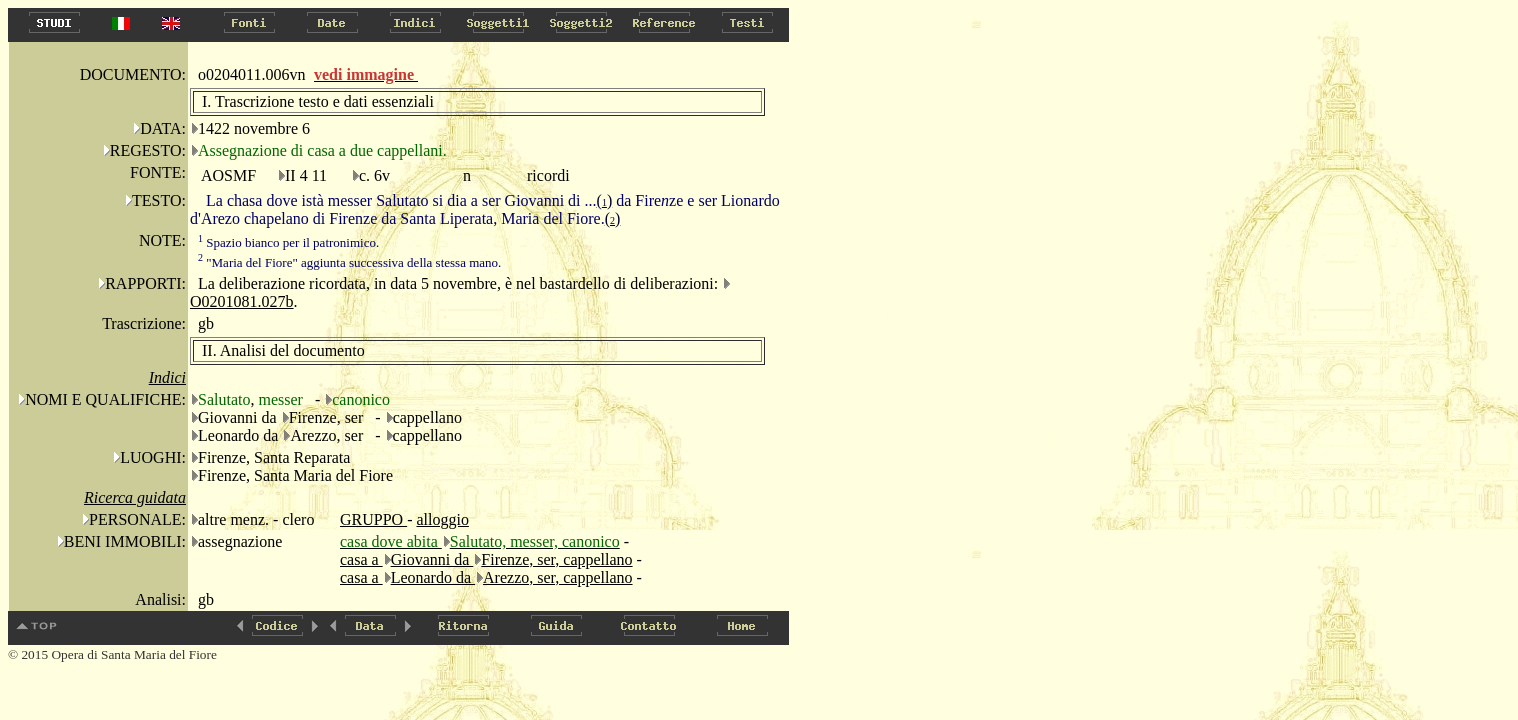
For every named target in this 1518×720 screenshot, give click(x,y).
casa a (361, 559)
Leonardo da (433, 577)
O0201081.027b (242, 301)
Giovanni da (432, 559)
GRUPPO (373, 519)
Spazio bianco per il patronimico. (288, 242)
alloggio (442, 519)
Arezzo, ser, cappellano (558, 577)
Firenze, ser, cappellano (556, 559)
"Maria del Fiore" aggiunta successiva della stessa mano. (349, 262)
